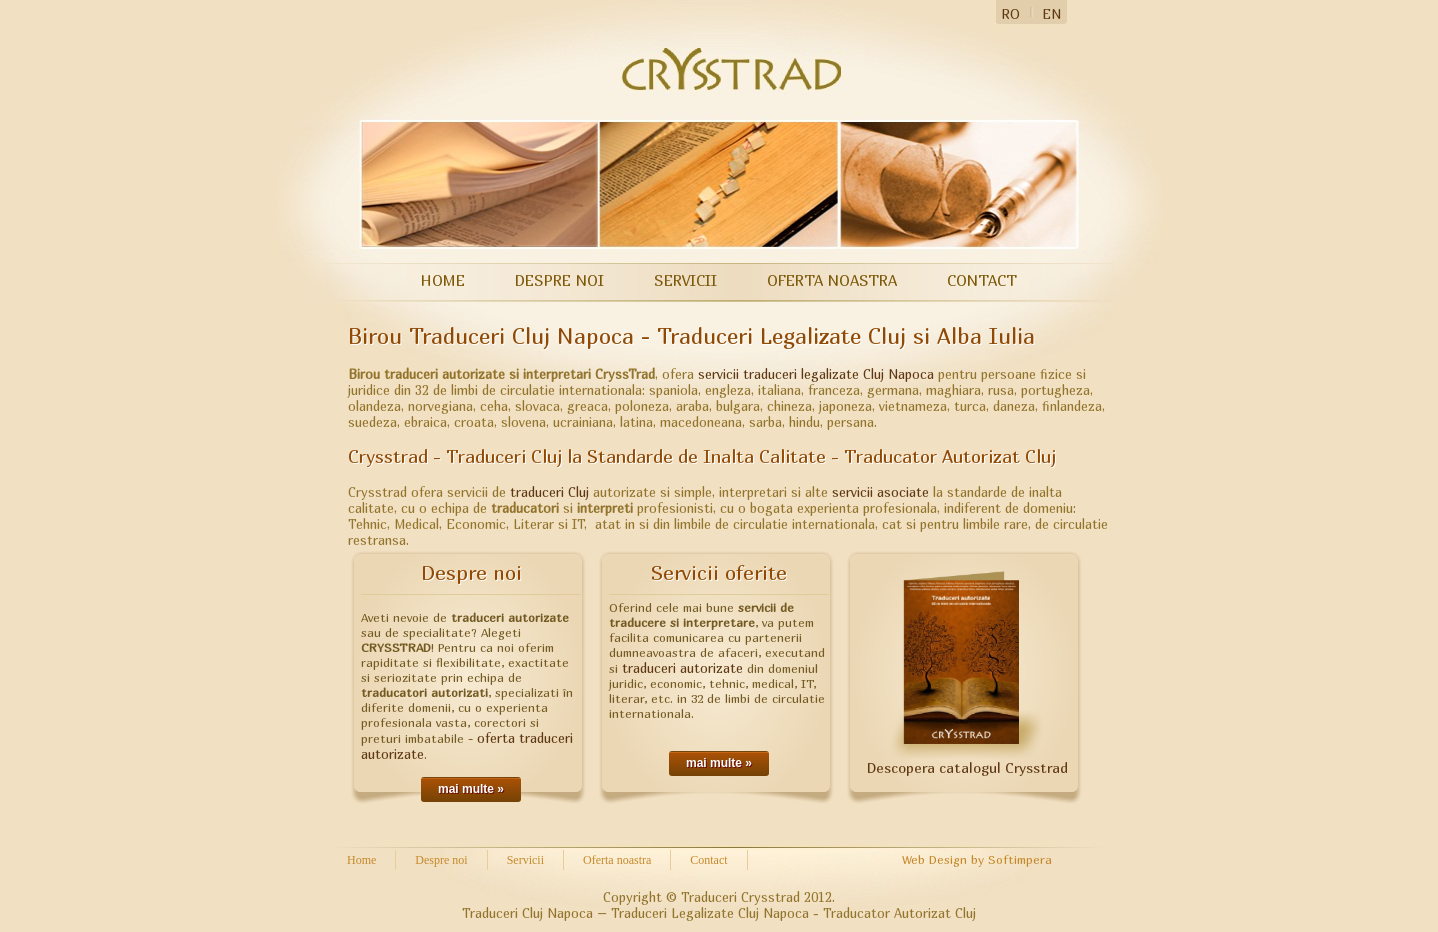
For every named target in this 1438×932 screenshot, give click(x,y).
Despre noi (559, 280)
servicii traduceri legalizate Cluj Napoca (816, 374)
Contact (982, 280)
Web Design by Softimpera (977, 859)
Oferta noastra (832, 280)
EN (1051, 14)
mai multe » (471, 789)
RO (1010, 14)
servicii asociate (882, 492)
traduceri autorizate (682, 668)
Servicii (685, 280)
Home (443, 280)
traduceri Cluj (549, 492)
